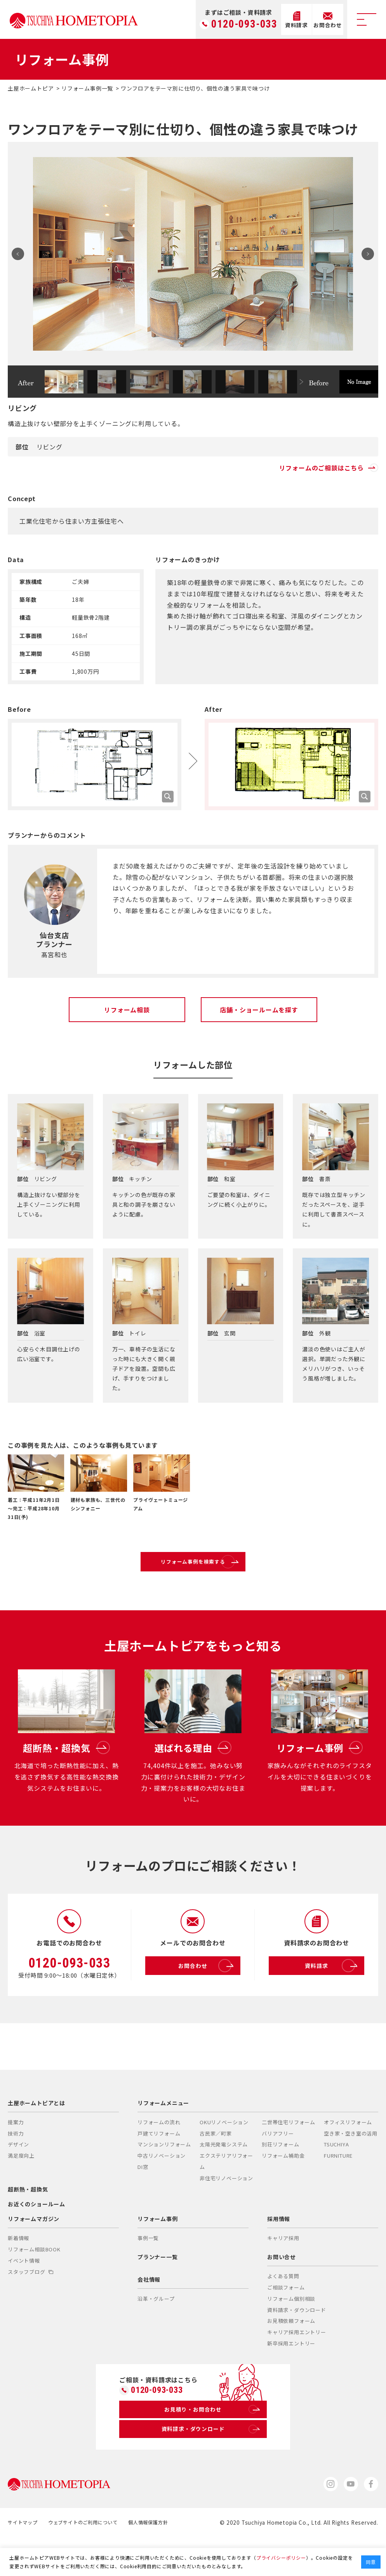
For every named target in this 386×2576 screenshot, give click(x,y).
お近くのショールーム (36, 2236)
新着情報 (18, 2271)
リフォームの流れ (158, 2154)
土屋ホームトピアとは (36, 2135)
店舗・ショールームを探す (259, 1009)
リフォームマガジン (33, 2251)
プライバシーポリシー (281, 2557)
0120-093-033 (244, 24)
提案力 (16, 2154)
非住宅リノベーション (226, 2210)
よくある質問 (283, 2309)
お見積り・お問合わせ (210, 2444)
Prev (21, 254)
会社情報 (148, 2312)
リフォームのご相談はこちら (328, 467)
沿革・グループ (156, 2331)
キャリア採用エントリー (296, 2365)
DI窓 (142, 2199)
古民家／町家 (216, 2166)
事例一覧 (148, 2271)
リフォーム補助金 (283, 2188)
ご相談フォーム (286, 2320)
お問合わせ (206, 1998)
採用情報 (278, 2251)
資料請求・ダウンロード (296, 2342)
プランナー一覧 (157, 2289)
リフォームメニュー (163, 2135)
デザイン (18, 2177)
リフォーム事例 (157, 2251)
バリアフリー (278, 2166)
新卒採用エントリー (291, 2376)
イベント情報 (24, 2293)
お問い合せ (281, 2289)
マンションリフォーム (164, 2177)
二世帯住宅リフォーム (288, 2154)
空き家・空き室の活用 (350, 2166)
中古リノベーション (161, 2188)
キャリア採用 (283, 2271)
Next (365, 254)
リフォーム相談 (127, 1009)
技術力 (16, 2166)
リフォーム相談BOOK (34, 2282)
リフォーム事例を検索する (211, 1568)
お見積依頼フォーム (291, 2354)
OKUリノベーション (224, 2154)
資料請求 (331, 1998)
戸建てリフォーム (158, 2166)
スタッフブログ (30, 2304)
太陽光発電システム (224, 2177)
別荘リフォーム (280, 2177)
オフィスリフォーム (348, 2154)
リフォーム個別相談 (291, 2331)
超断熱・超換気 (28, 2222)
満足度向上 (21, 2188)
